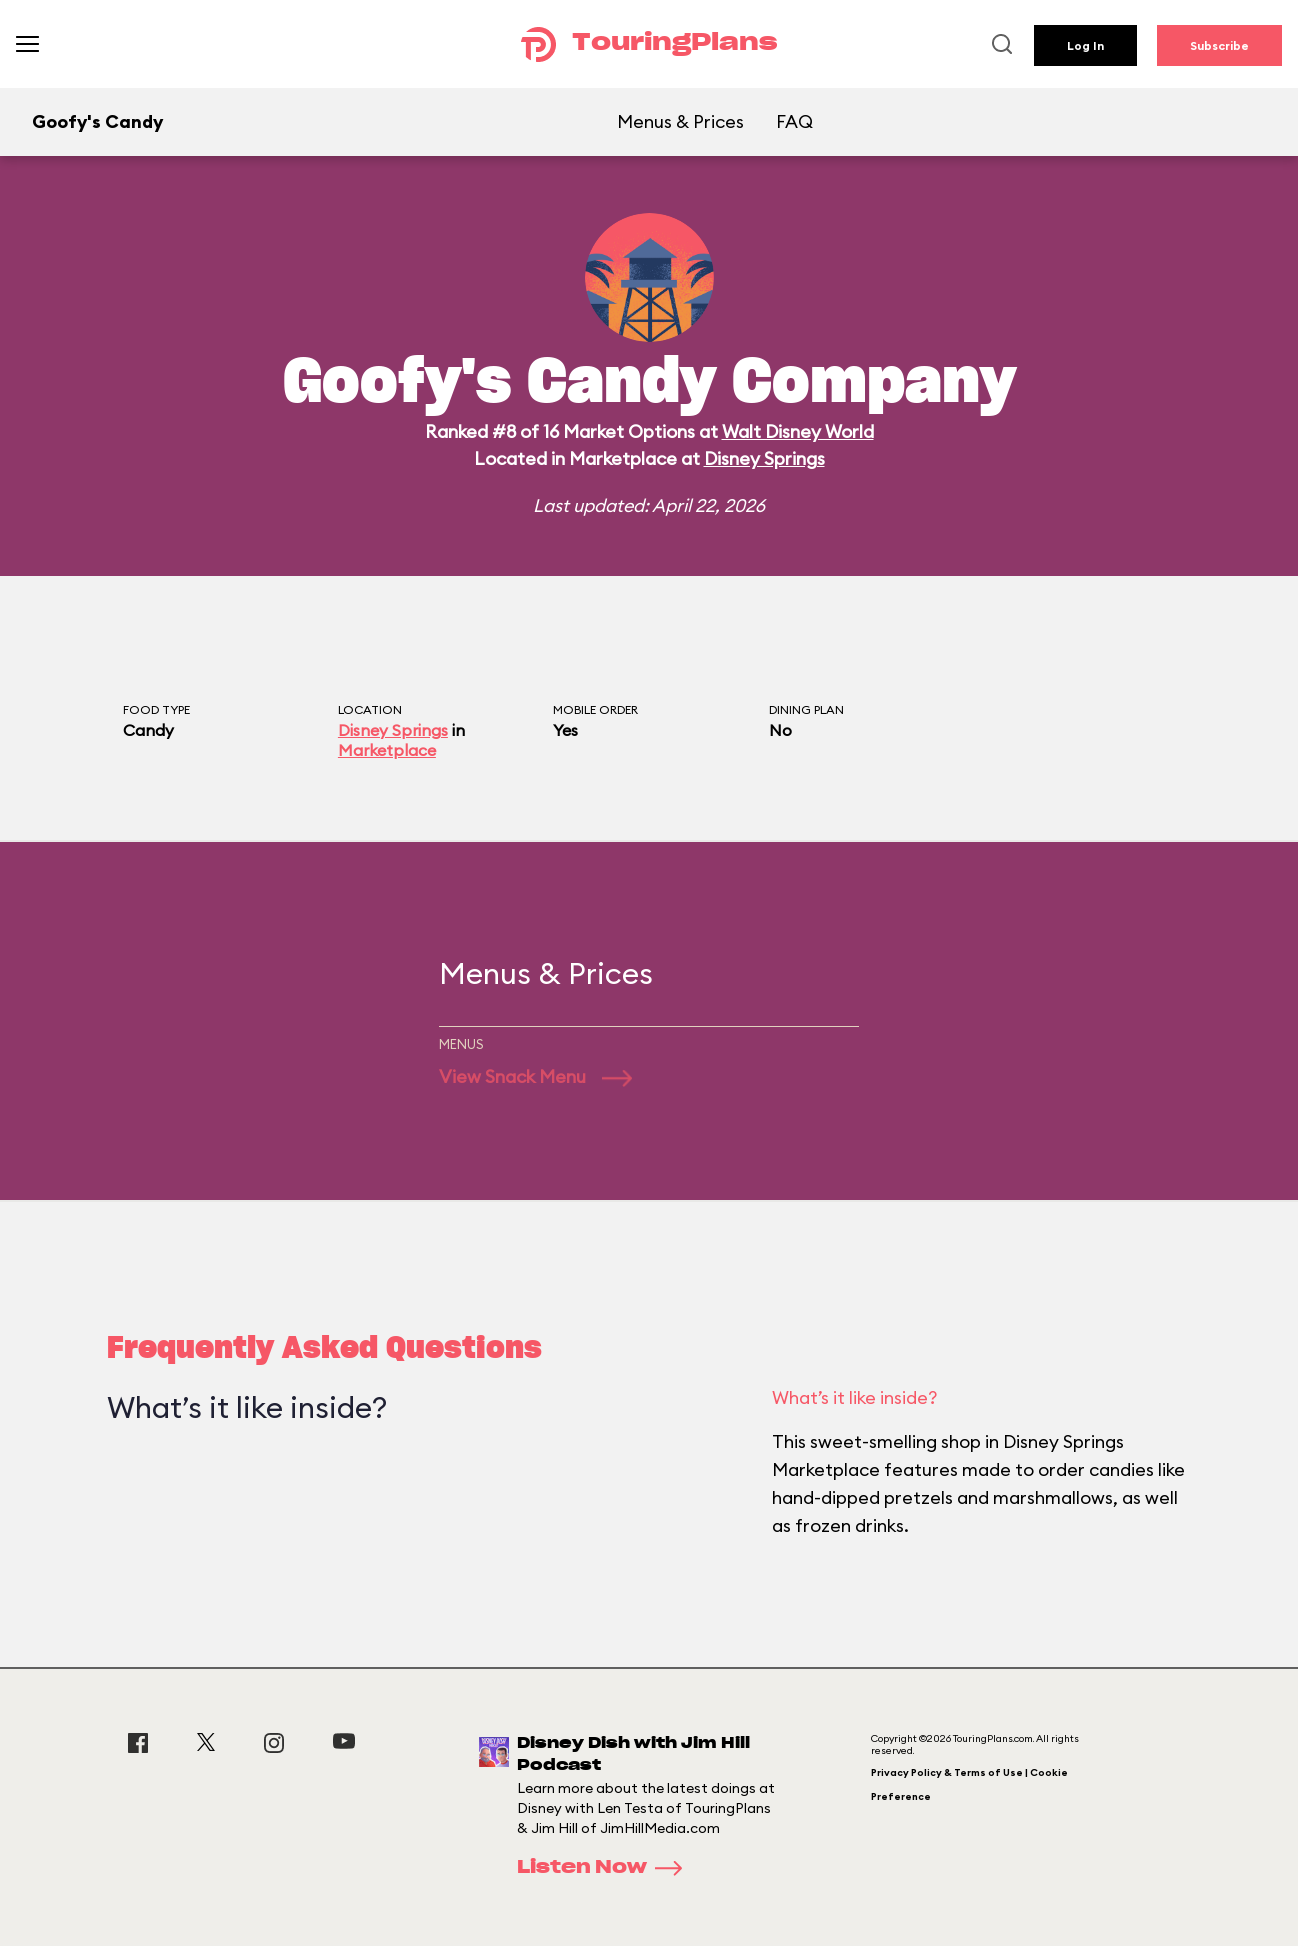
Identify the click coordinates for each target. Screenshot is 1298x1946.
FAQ (794, 121)
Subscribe (1219, 45)
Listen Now (606, 1868)
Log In (1085, 45)
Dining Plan (806, 709)
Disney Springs (764, 458)
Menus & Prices (680, 121)
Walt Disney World (798, 431)
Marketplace (387, 750)
